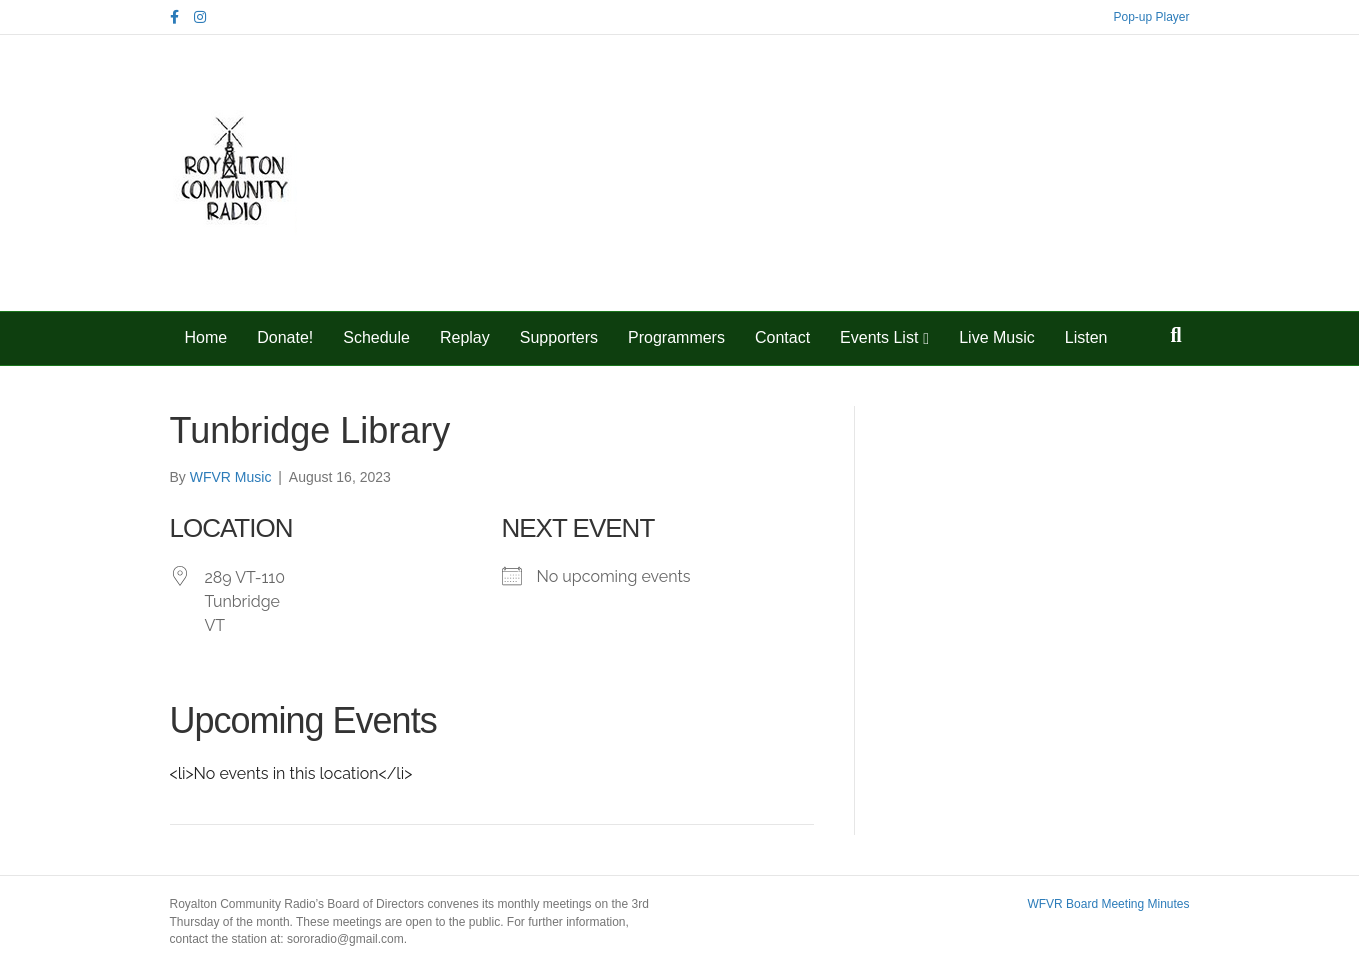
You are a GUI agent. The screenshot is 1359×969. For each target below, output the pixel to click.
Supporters (559, 337)
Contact (782, 337)
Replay (465, 337)
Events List (879, 337)
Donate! (285, 337)
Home (206, 337)
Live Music (997, 337)
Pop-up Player (1151, 17)
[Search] (1175, 335)
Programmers (676, 337)
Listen (1086, 337)
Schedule (376, 337)
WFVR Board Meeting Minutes (1108, 904)
